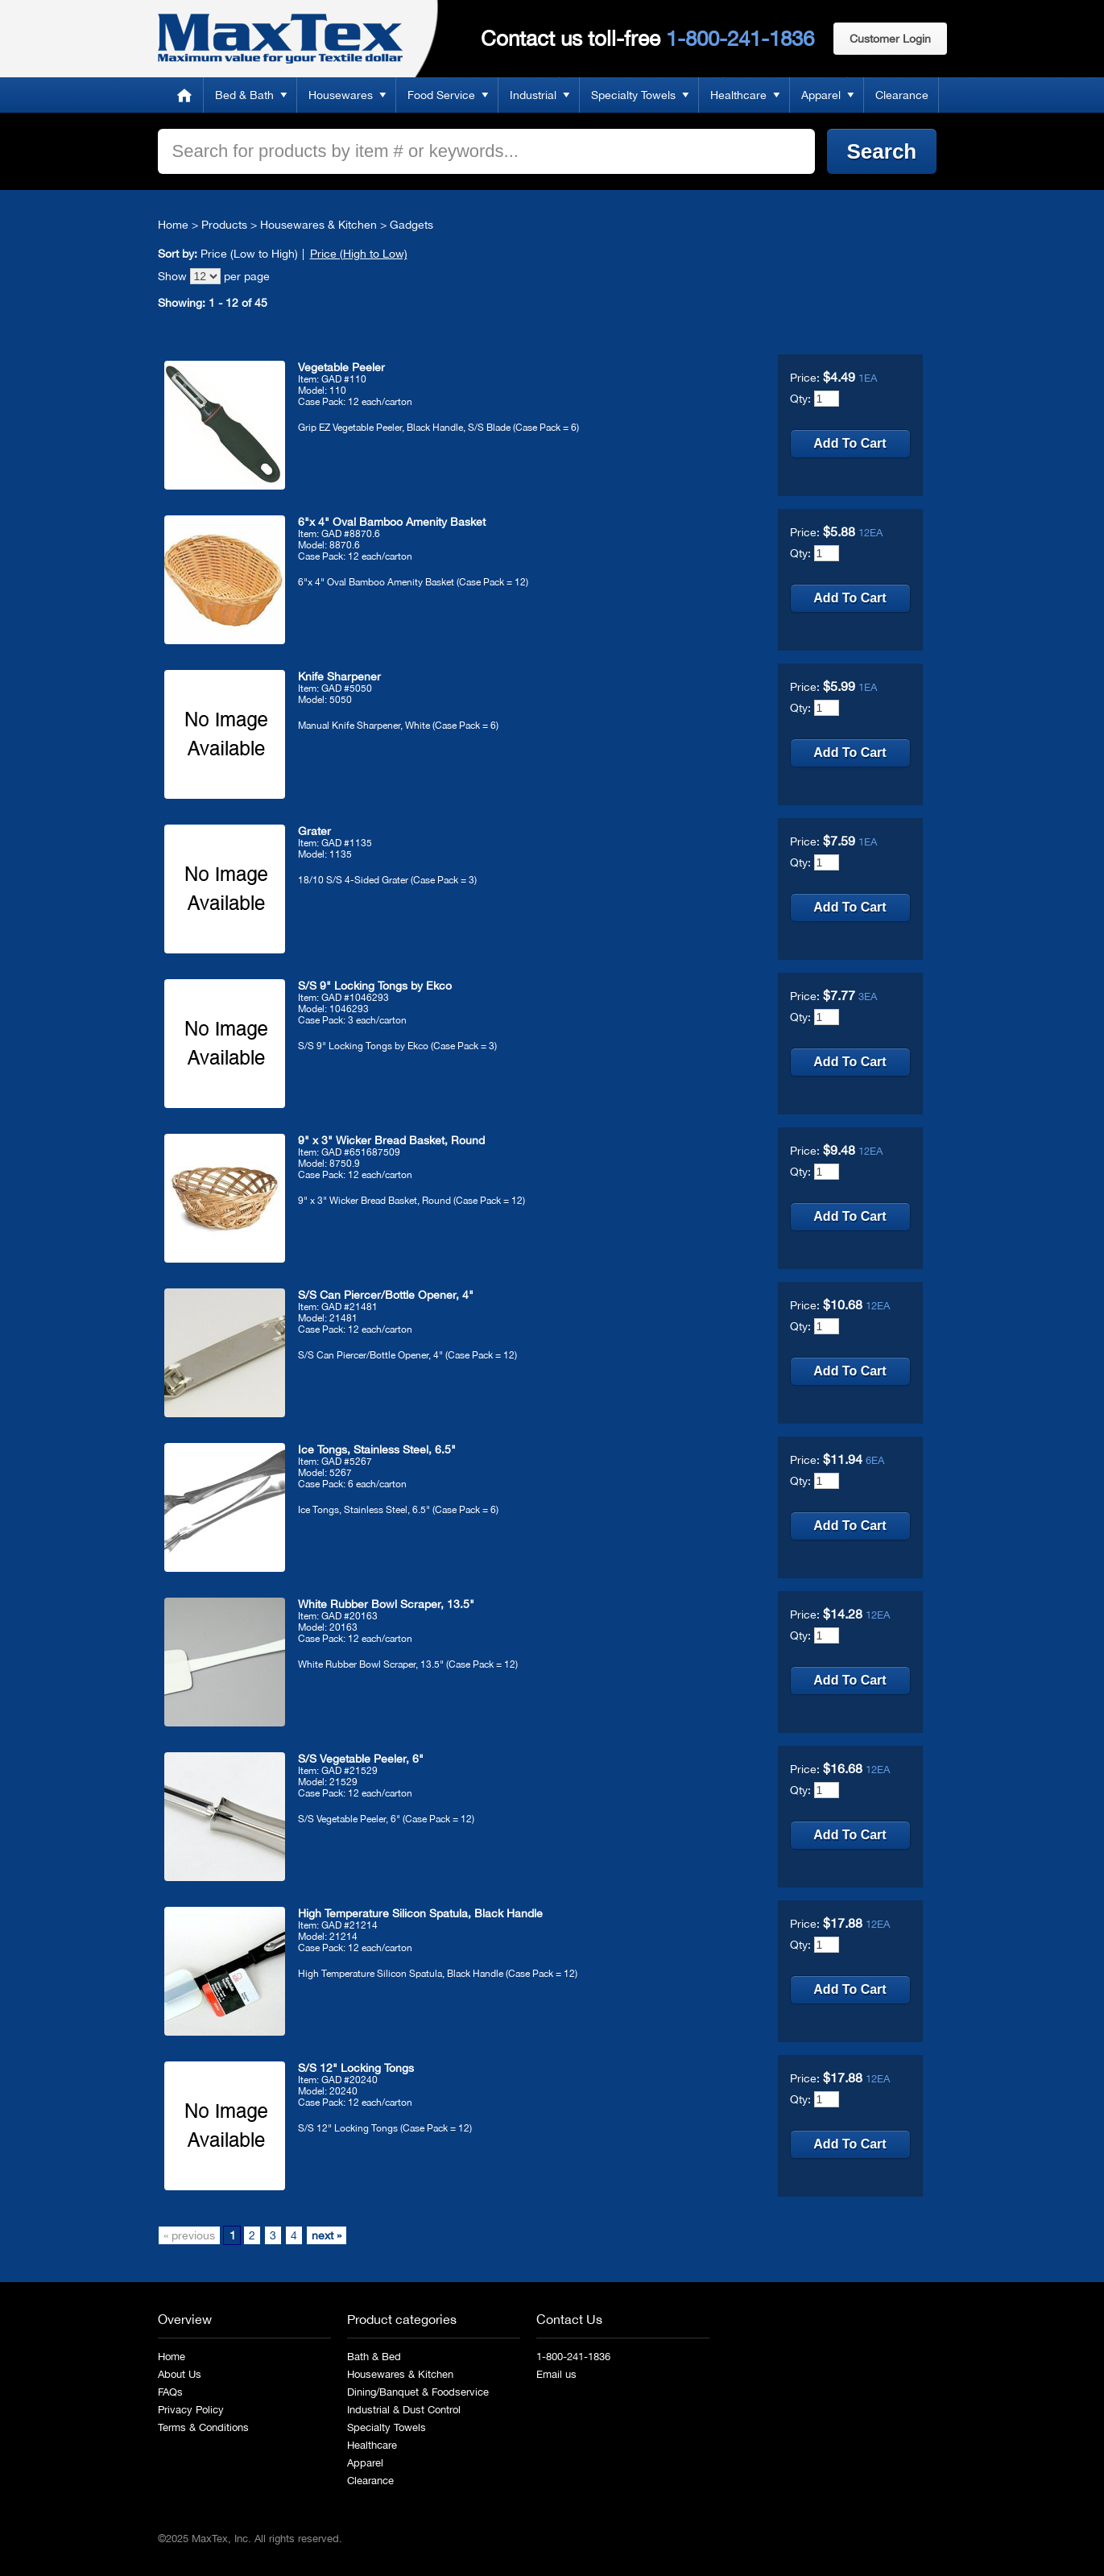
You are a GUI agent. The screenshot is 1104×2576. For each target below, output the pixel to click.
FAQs (170, 2392)
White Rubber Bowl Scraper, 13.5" (386, 1604)
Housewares (340, 95)
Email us (556, 2374)
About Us (179, 2374)
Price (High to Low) (358, 253)
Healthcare (738, 95)
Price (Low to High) (249, 253)
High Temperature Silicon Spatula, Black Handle (420, 1913)
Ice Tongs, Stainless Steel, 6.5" (377, 1449)
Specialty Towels (633, 95)
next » (326, 2235)
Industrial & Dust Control (404, 2410)
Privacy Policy (191, 2410)
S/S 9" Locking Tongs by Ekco (375, 985)
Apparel (821, 95)
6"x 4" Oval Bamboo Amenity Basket (392, 521)
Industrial (533, 95)
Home (184, 95)
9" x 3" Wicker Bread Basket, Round (391, 1140)
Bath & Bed (374, 2357)
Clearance (901, 95)
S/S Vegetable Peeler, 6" (361, 1758)
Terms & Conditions (203, 2427)
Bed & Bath (244, 95)
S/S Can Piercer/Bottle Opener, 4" (385, 1294)
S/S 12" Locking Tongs (356, 2067)
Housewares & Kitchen (318, 224)
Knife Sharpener (339, 676)
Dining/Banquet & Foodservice (418, 2392)
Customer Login (890, 38)
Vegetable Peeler (341, 367)
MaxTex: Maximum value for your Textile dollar (280, 39)
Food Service (441, 95)
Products (224, 224)
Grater (314, 831)
